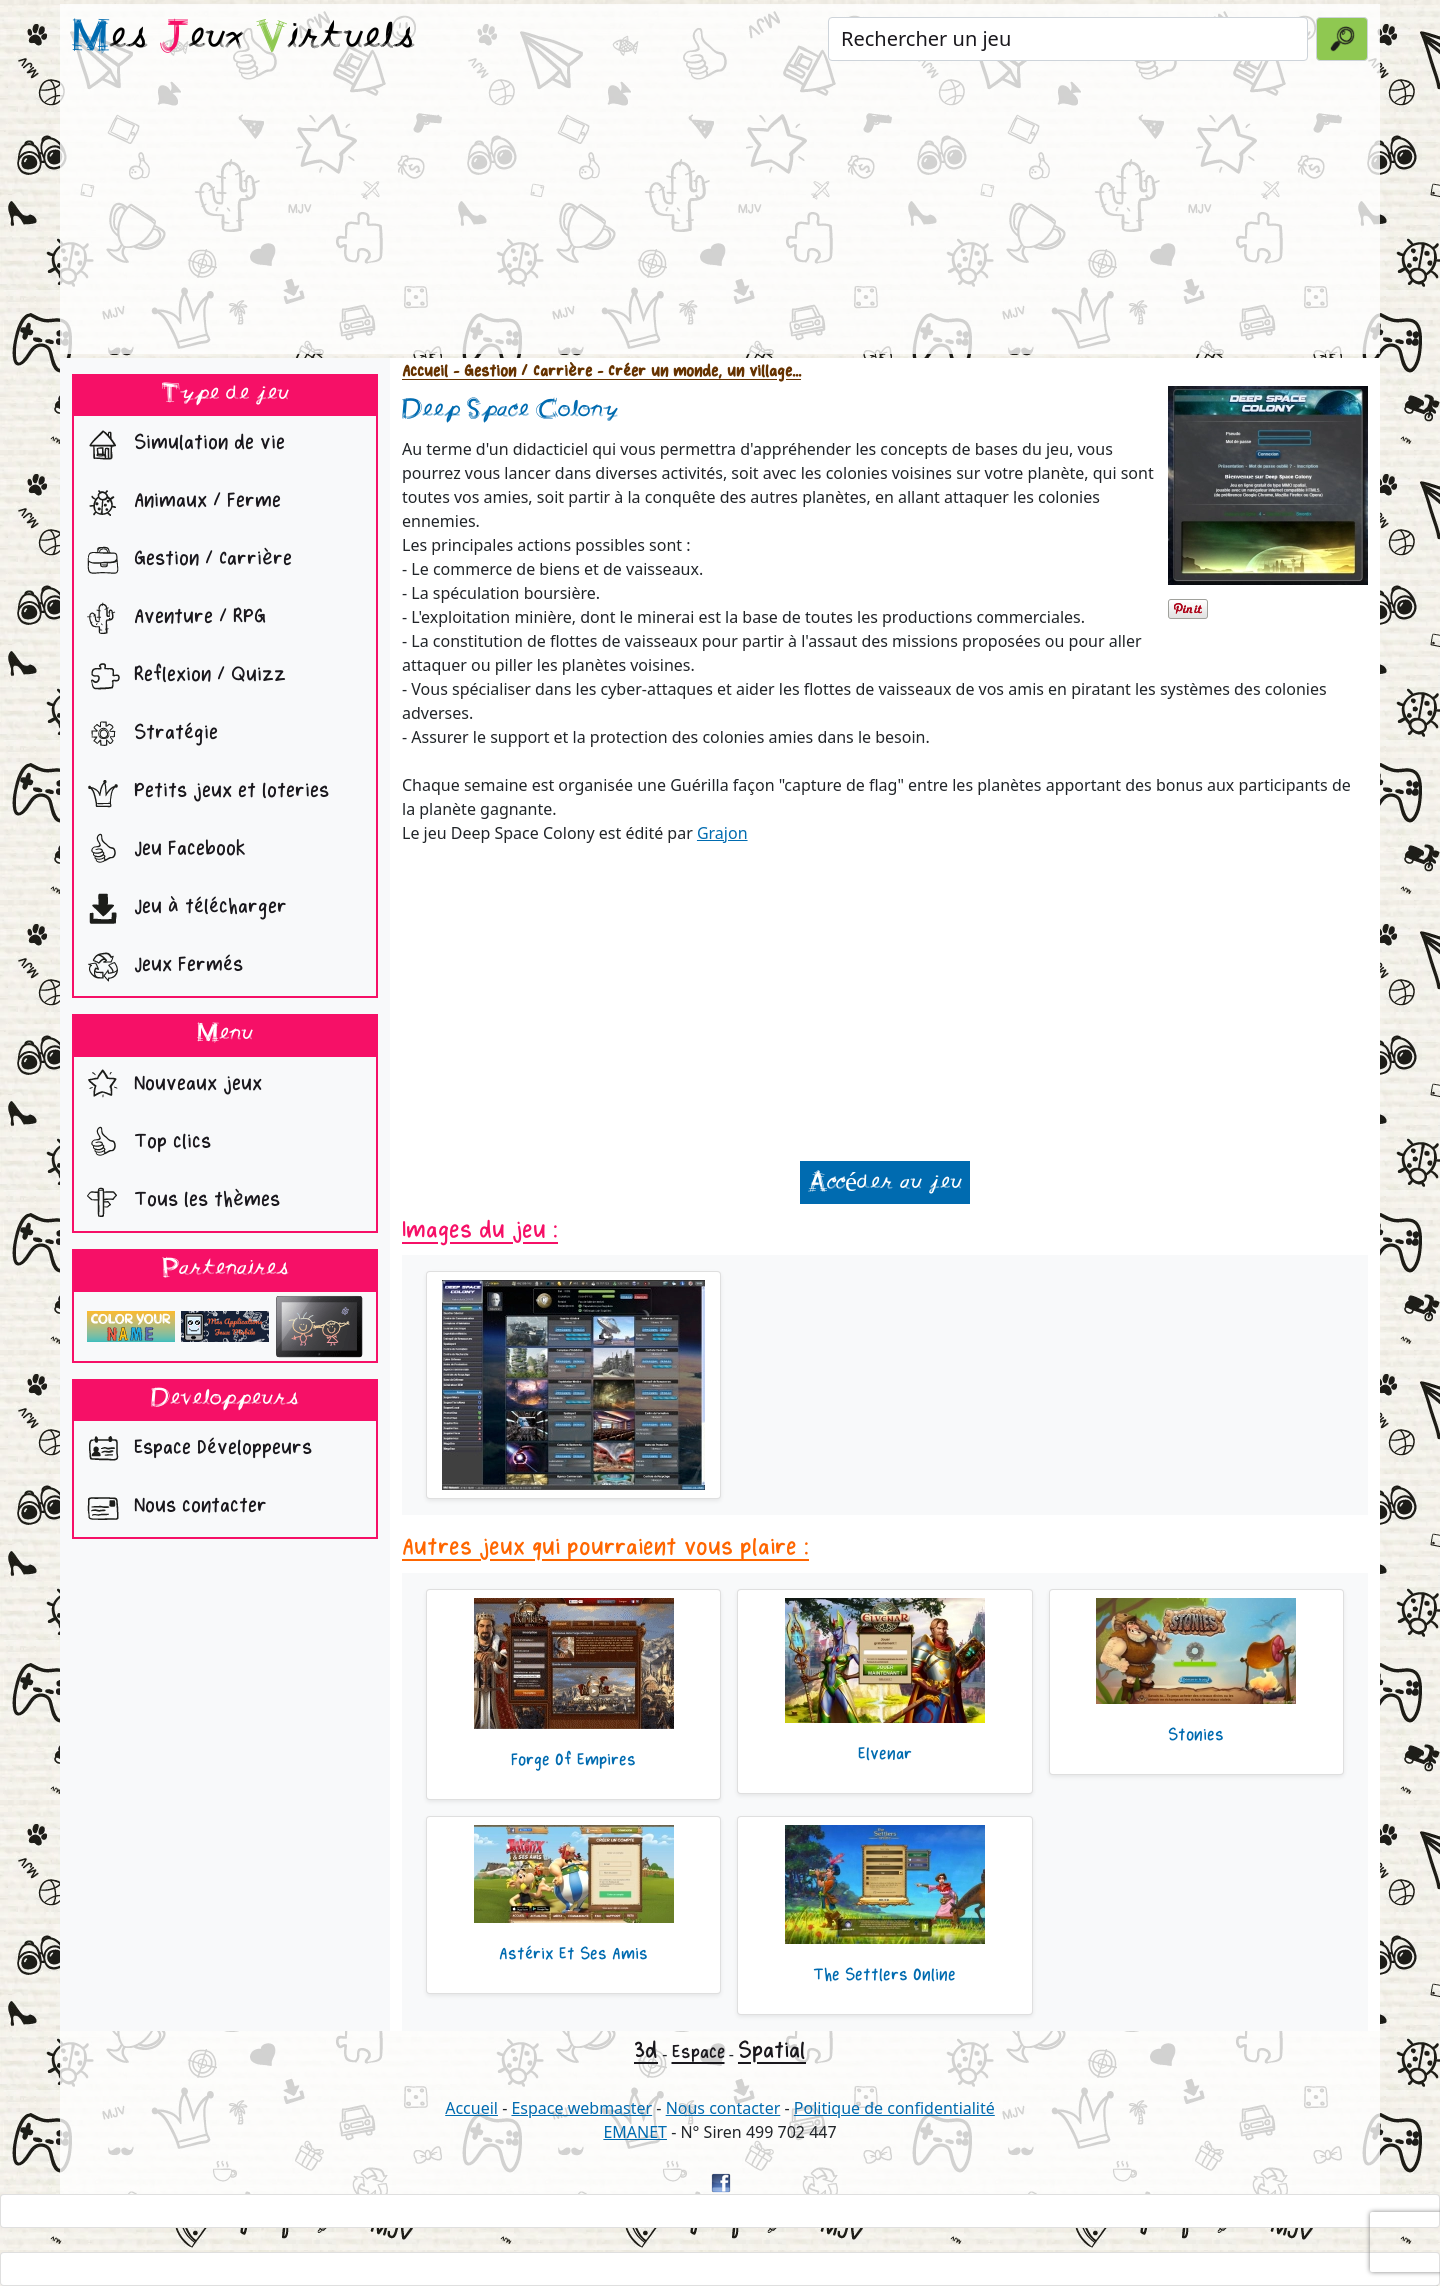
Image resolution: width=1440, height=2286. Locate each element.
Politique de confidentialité (894, 2108)
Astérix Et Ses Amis (573, 1954)
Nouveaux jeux (170, 1086)
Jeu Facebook (162, 851)
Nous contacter (172, 1508)
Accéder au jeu (885, 1182)
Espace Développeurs (195, 1450)
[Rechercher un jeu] (1068, 39)
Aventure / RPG (172, 619)
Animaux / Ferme (179, 503)
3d (646, 2050)
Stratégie (148, 735)
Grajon (722, 833)
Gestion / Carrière (185, 561)
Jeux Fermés (160, 967)
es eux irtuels (243, 38)
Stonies (1196, 1735)
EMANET (635, 2132)
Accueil (425, 371)
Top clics (144, 1144)
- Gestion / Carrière (520, 371)
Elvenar (885, 1754)
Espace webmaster (581, 2108)
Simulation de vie (181, 445)
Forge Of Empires (573, 1760)
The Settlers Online (884, 1975)
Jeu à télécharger (182, 909)
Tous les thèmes (179, 1202)
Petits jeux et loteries (203, 793)
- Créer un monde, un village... (696, 371)
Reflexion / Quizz (182, 677)
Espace (698, 2052)
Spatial (772, 2050)
